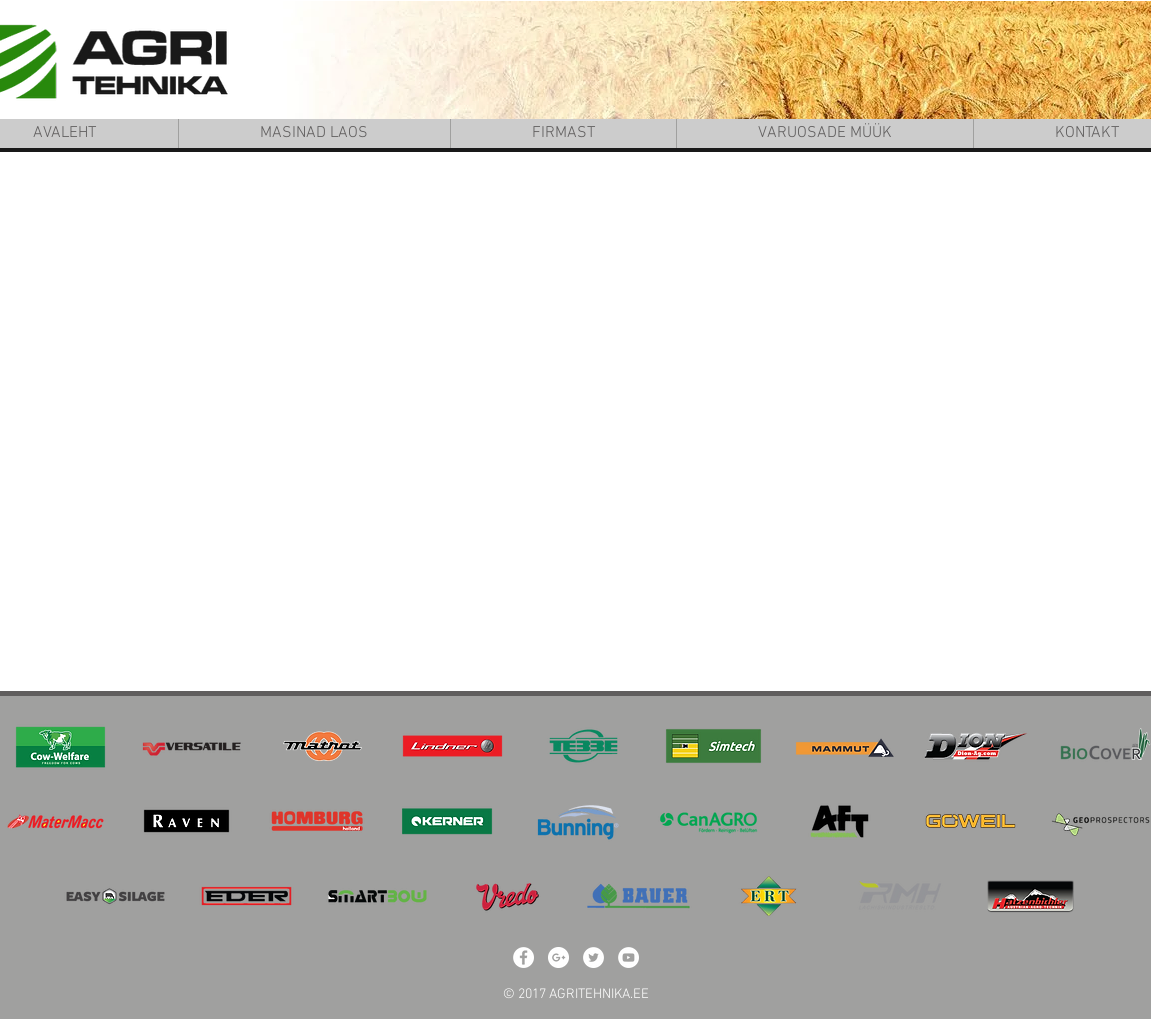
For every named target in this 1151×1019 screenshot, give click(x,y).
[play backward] (31, 746)
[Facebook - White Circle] (523, 957)
